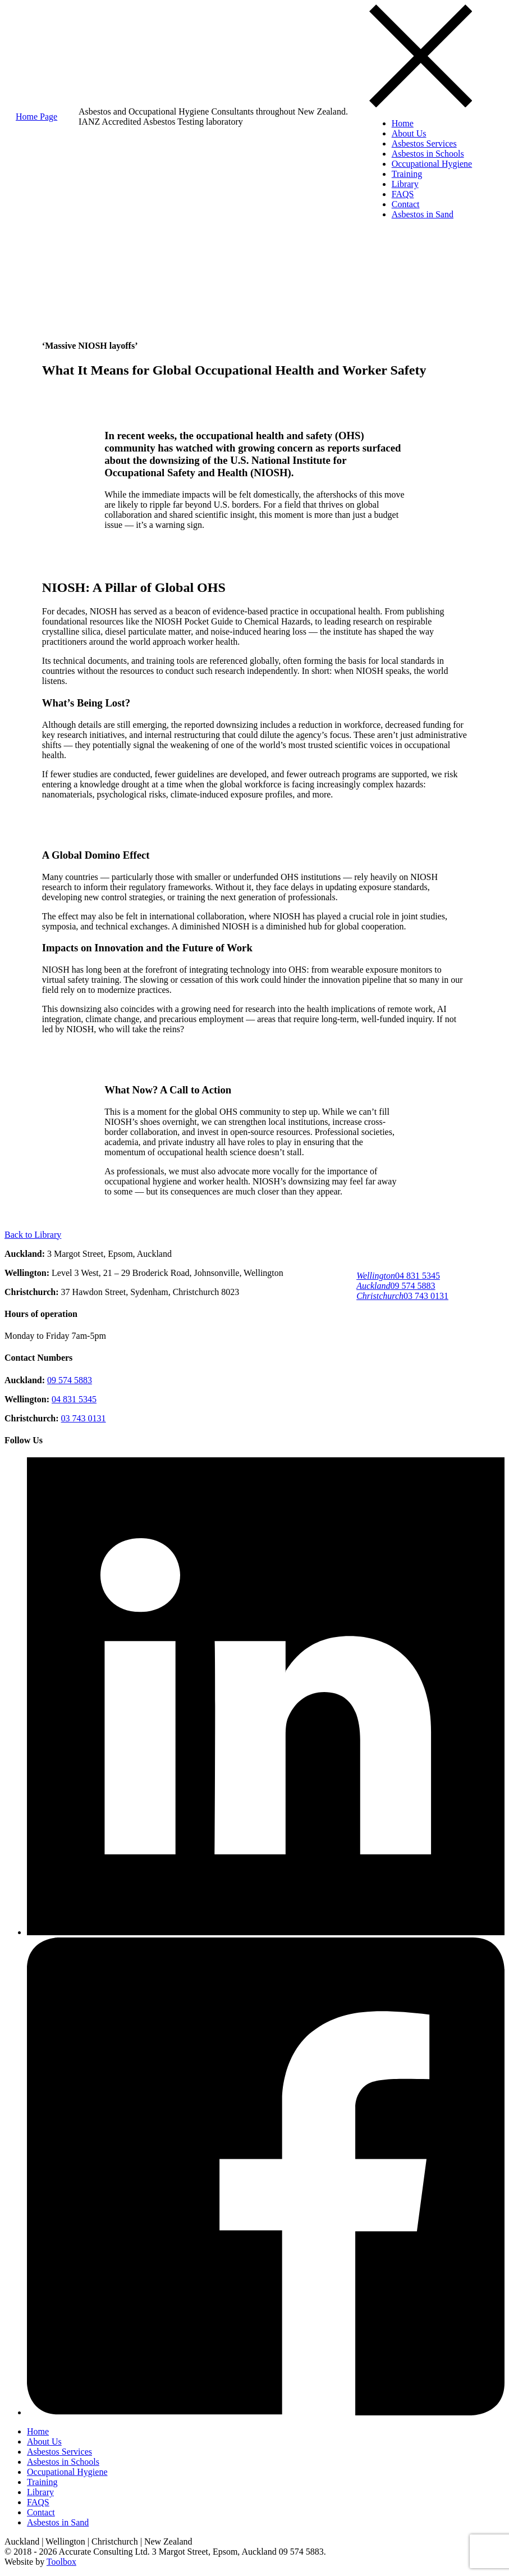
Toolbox (61, 2561)
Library (405, 184)
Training (407, 174)
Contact (406, 204)
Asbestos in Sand (422, 214)
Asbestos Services (424, 143)
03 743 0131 (402, 1296)
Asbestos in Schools (428, 153)
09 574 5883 (395, 1286)
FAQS (403, 194)
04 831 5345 (398, 1275)
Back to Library (32, 1234)
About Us (409, 133)
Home (403, 123)
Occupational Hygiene (432, 163)
